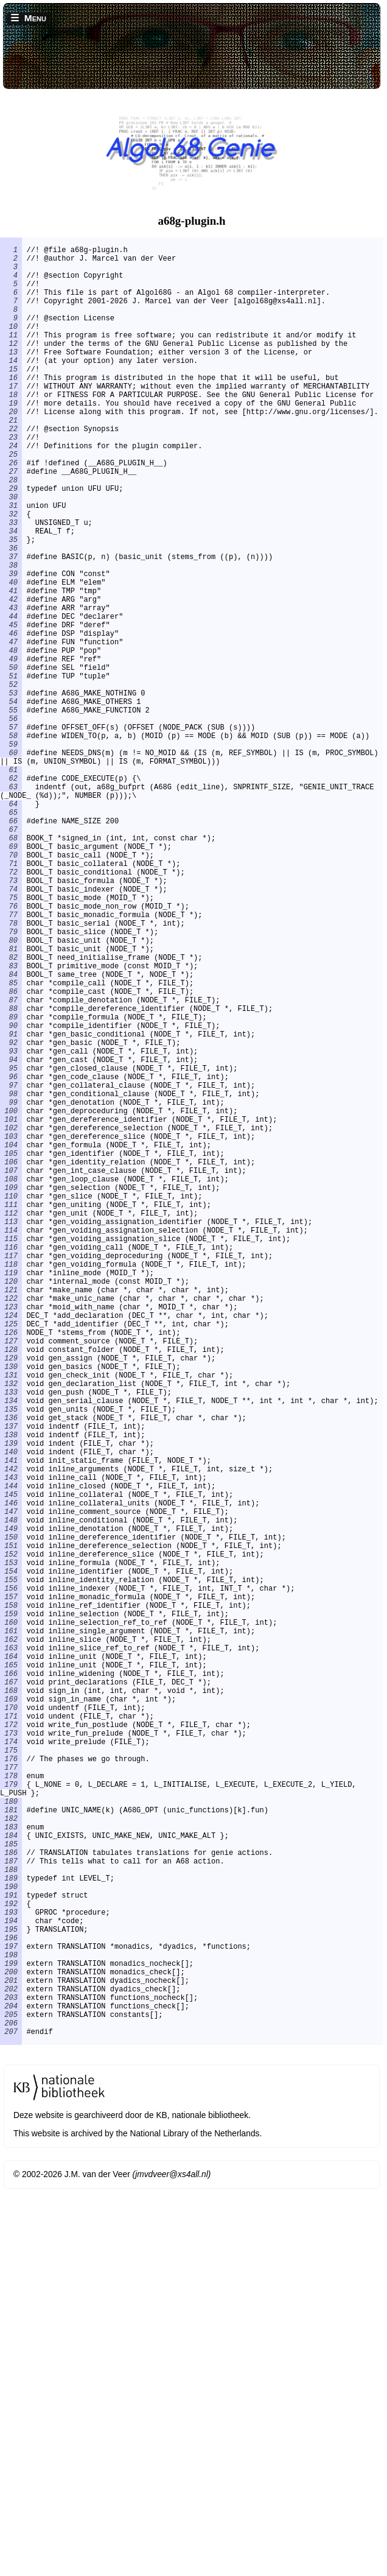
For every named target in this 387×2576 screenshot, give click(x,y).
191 (11, 2251)
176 (11, 2085)
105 (11, 1350)
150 (11, 1816)
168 (11, 2002)
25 (11, 501)
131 (11, 1619)
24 (11, 491)
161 (11, 1930)
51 (11, 770)
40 (11, 657)
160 (11, 1920)
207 (11, 2417)
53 (11, 791)
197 (11, 2313)
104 (11, 1340)
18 (11, 429)
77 (11, 1060)
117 (11, 1474)
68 (11, 967)
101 (11, 1309)
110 (11, 1402)
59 (11, 853)
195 (11, 2292)
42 (11, 677)
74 (11, 1029)
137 (11, 1682)
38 (11, 636)
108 (11, 1381)
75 (11, 1040)
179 (11, 2116)
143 (11, 1744)
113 (11, 1433)
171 (11, 2034)
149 (11, 1806)
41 (11, 667)
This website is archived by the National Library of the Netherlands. (137, 2520)
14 (11, 387)
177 (11, 2096)
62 (11, 895)
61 (11, 884)
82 (11, 1112)
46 (11, 719)
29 (11, 543)
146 (11, 1775)
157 (11, 1889)
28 (11, 532)
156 (11, 1878)
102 (11, 1319)
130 (11, 1609)
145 (11, 1764)
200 (11, 2344)
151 (11, 1826)
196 (11, 2303)
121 (11, 1516)
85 (11, 1143)
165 (11, 1971)
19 (11, 439)
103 (11, 1330)
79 (11, 1081)
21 (11, 460)
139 (11, 1702)
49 (11, 750)
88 (11, 1174)
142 (11, 1733)
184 (11, 2178)
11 (11, 356)
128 (11, 1588)
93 (11, 1226)
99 (11, 1288)
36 (11, 615)
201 (11, 2354)
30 (11, 553)
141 (11, 1723)
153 (11, 1847)
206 (11, 2406)
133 (11, 1640)
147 (11, 1785)
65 (11, 936)
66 (11, 946)
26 (11, 512)
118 (11, 1485)
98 (11, 1278)
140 (11, 1713)
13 (11, 377)
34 (11, 594)
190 (11, 2241)
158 (11, 1899)
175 (11, 2075)
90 (11, 1195)
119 (11, 1495)
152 (11, 1837)
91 (11, 1205)
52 (11, 781)
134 (11, 1650)
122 (11, 1526)
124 (11, 1547)
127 (11, 1578)
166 (11, 1982)
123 (11, 1537)
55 (11, 812)
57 (11, 833)
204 (11, 2386)
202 (11, 2365)
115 (11, 1454)
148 (11, 1795)
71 (11, 998)
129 (11, 1599)
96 (11, 1257)
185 (11, 2189)
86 (11, 1154)
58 (11, 843)
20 (11, 450)
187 (11, 2210)
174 (11, 2065)
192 (11, 2261)
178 (11, 2106)
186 (11, 2199)
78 (11, 1071)
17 (11, 418)
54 (11, 802)
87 (11, 1164)
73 (11, 1019)
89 (11, 1185)
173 (11, 2054)
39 (11, 646)
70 (11, 988)
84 (11, 1133)
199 (11, 2334)
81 (11, 1102)
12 (11, 367)
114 (11, 1443)
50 (11, 760)
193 (11, 2272)
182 (11, 2158)
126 (11, 1568)
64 (11, 926)
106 (11, 1361)
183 (11, 2168)
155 (11, 1868)
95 (11, 1247)
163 (11, 1951)
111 (11, 1412)
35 (11, 605)
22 (11, 470)
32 (11, 574)
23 (11, 481)
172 (11, 2044)
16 (11, 408)
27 (11, 522)
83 (11, 1122)
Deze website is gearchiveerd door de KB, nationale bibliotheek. (132, 2502)
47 (11, 729)
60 (11, 864)
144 (11, 1754)
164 (11, 1961)
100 (11, 1298)
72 (11, 1009)
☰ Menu (28, 18)
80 (11, 1091)
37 (11, 626)
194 (11, 2282)
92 (11, 1216)
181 (11, 2147)
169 (11, 2013)
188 (11, 2220)
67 (11, 957)
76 (11, 1050)
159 (11, 1909)
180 (11, 2137)
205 (11, 2396)
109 (11, 1392)
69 (11, 978)
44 (11, 698)
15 (11, 398)
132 (11, 1630)
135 (11, 1661)
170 (11, 2023)
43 (11, 688)
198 (11, 2323)
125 (11, 1557)
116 (11, 1464)
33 (11, 584)
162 (11, 1940)
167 (11, 1992)
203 (11, 2375)
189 (11, 2230)
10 (11, 346)
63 (11, 905)
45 (11, 708)
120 (11, 1506)
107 (11, 1371)
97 (11, 1267)
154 (11, 1858)
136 (11, 1671)
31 (11, 563)
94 (11, 1236)
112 (11, 1423)
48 (11, 739)
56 (11, 822)
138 (11, 1692)
